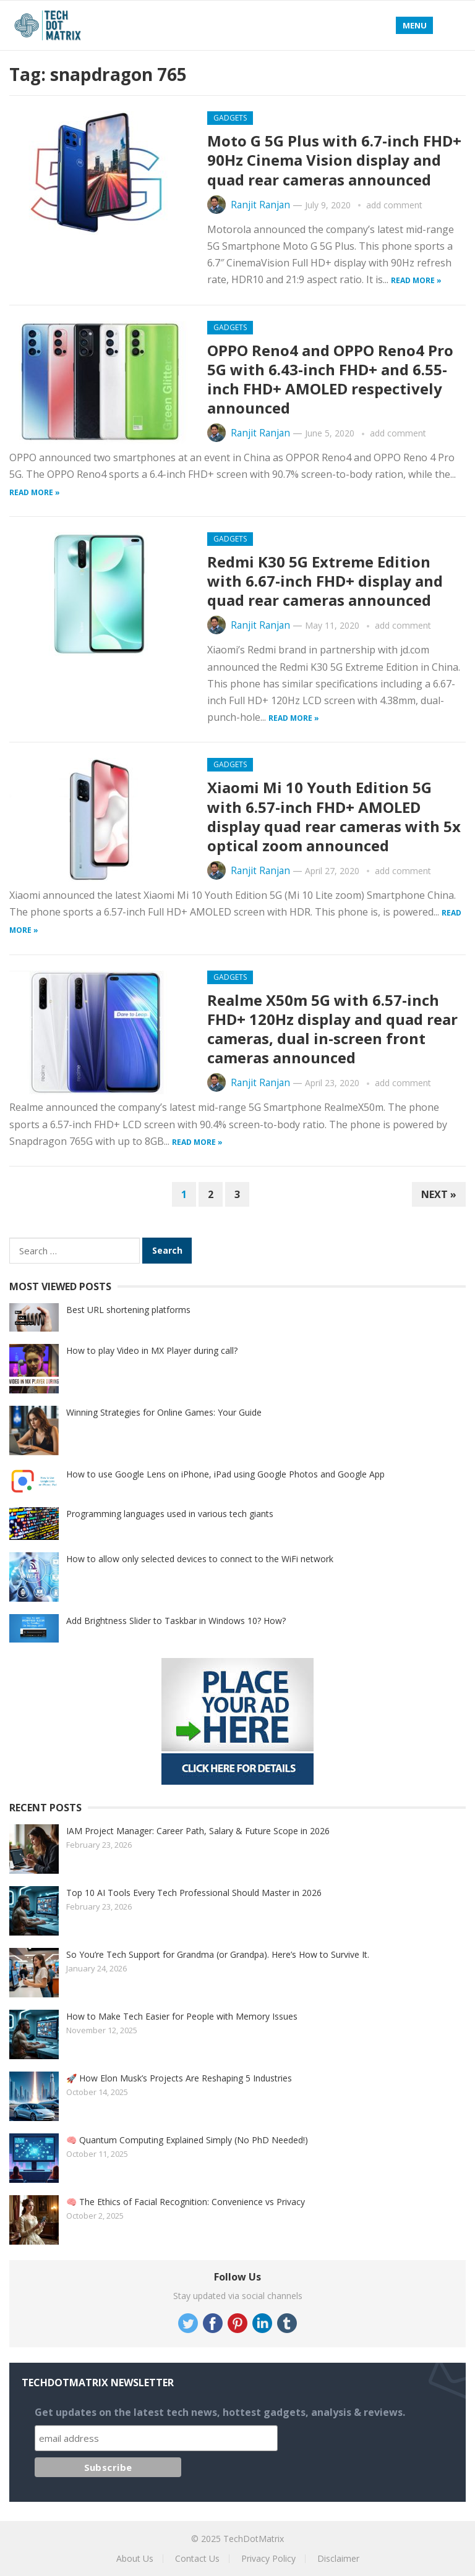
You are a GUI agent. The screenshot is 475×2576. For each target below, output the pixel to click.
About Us (134, 2558)
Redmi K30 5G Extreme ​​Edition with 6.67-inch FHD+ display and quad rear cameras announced (325, 580)
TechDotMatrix (253, 2538)
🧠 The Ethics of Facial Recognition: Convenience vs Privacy (185, 2202)
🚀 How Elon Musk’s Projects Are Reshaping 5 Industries (179, 2078)
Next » (438, 1194)
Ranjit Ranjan (260, 204)
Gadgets (230, 118)
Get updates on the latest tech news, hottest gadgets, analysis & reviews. (220, 2412)
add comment (394, 205)
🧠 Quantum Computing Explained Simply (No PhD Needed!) (187, 2140)
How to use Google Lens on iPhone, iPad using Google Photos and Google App (225, 1474)
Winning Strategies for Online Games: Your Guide (164, 1412)
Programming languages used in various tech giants (169, 1514)
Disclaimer (338, 2558)
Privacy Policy (268, 2558)
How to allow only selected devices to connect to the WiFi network (199, 1559)
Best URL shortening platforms (128, 1310)
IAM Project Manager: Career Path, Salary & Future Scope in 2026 (198, 1831)
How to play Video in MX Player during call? (152, 1350)
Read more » (416, 280)
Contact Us (197, 2558)
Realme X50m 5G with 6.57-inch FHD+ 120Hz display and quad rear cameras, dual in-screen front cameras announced (332, 1029)
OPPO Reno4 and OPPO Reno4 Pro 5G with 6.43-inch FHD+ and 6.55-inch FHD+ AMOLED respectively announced (330, 379)
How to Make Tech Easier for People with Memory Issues (181, 2016)
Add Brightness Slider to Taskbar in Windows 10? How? (176, 1620)
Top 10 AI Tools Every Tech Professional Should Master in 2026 (194, 1892)
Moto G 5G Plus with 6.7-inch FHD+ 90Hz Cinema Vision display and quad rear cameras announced (334, 159)
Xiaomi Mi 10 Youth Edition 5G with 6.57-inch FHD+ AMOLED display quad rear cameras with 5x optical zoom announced (334, 816)
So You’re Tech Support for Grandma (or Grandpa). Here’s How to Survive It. (217, 1954)
